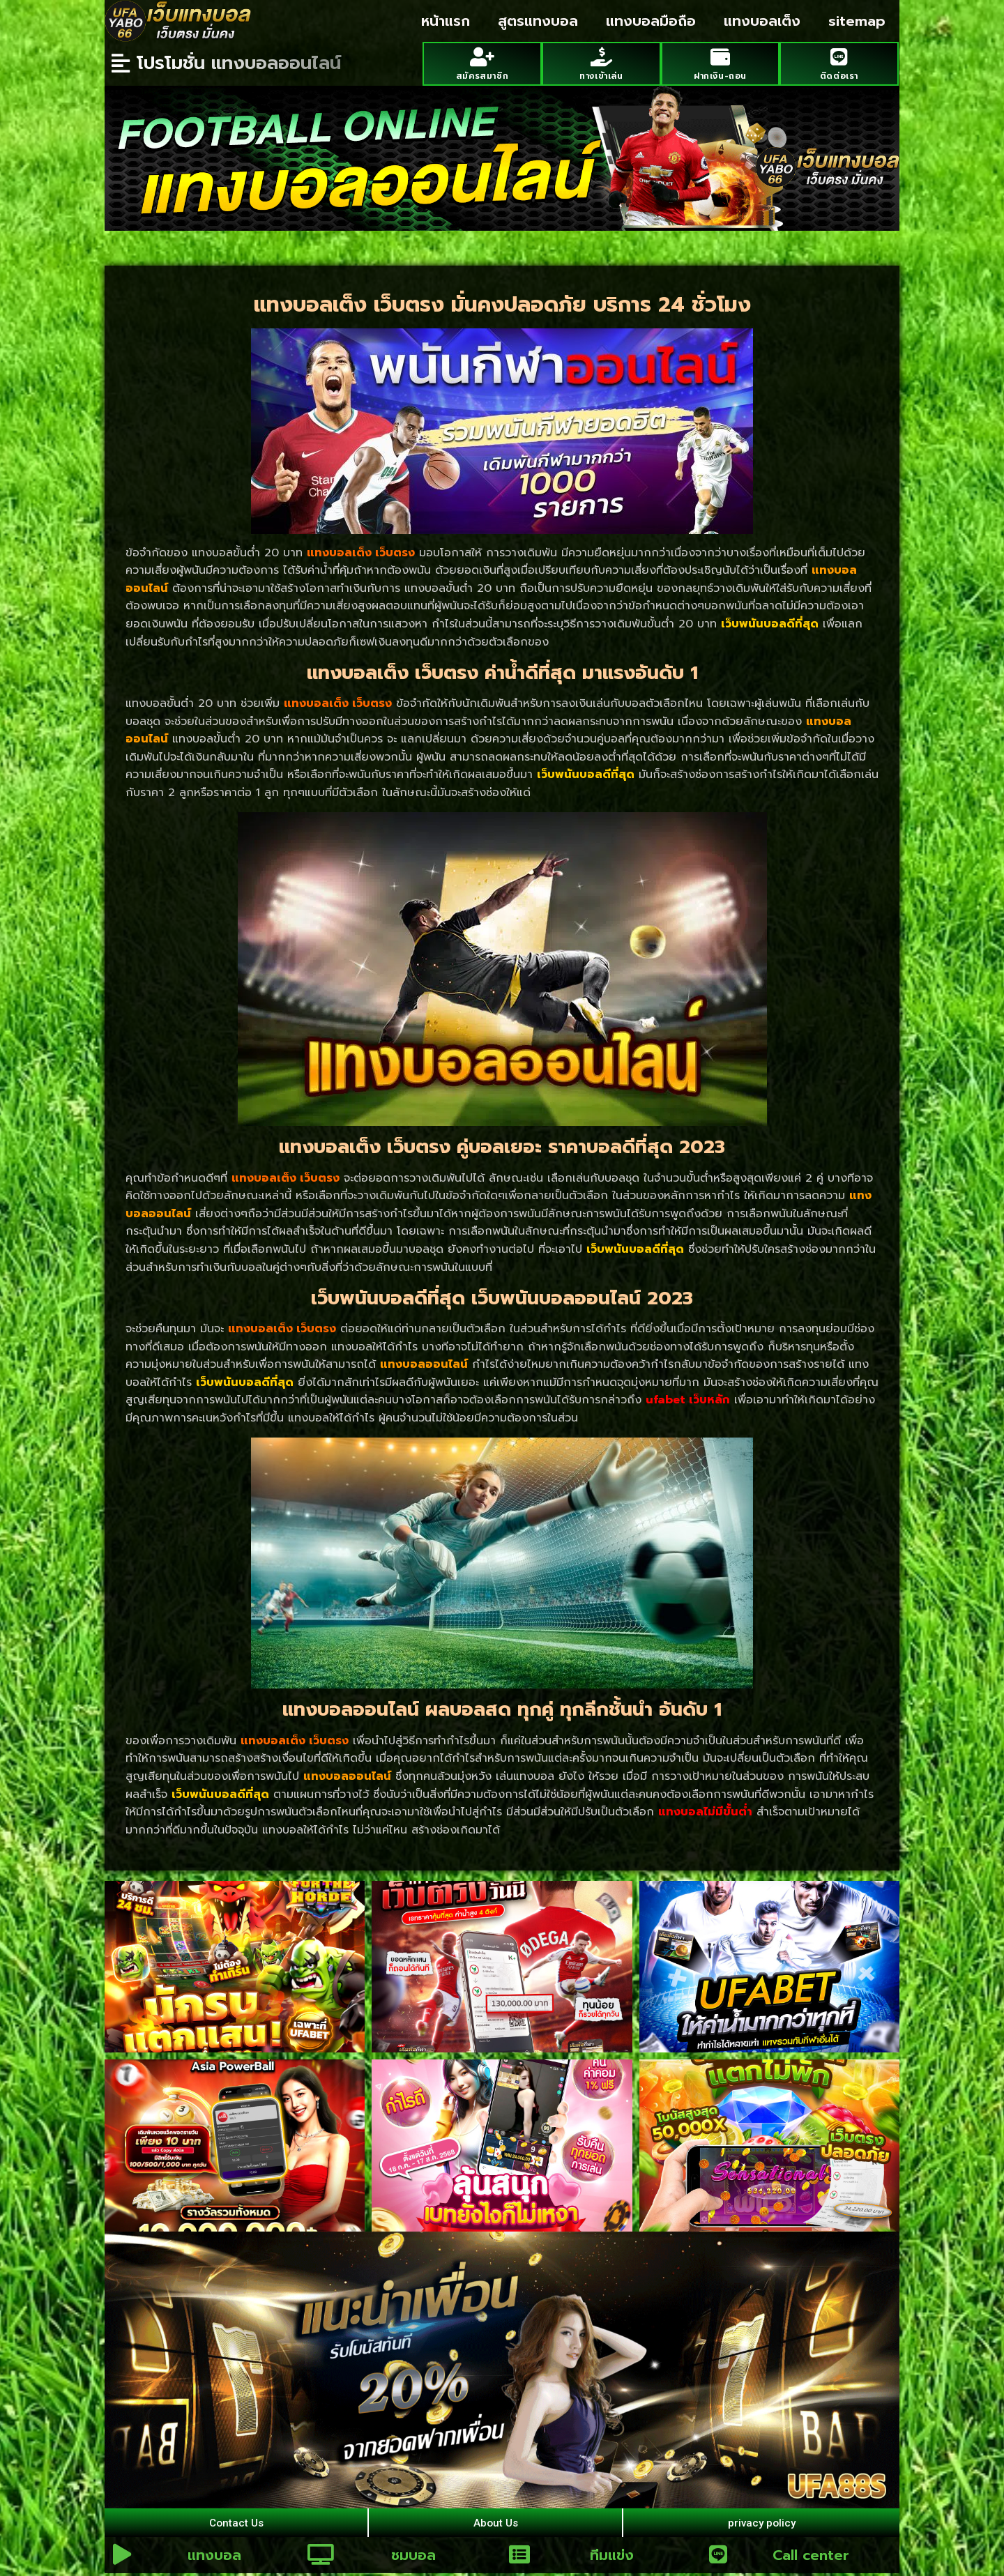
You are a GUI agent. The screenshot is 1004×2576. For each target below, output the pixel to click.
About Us (495, 2523)
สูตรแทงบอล (538, 20)
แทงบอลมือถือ (651, 20)
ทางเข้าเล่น (601, 74)
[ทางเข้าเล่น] (601, 56)
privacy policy (761, 2523)
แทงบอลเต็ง (762, 20)
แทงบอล (214, 2557)
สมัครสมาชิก (482, 74)
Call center (811, 2557)
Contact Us (236, 2523)
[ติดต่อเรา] (839, 56)
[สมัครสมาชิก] (482, 56)
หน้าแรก (445, 20)
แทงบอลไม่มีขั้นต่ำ (705, 1810)
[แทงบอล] (122, 2557)
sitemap (856, 20)
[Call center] (718, 2557)
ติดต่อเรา (839, 74)
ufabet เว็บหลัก (688, 1399)
